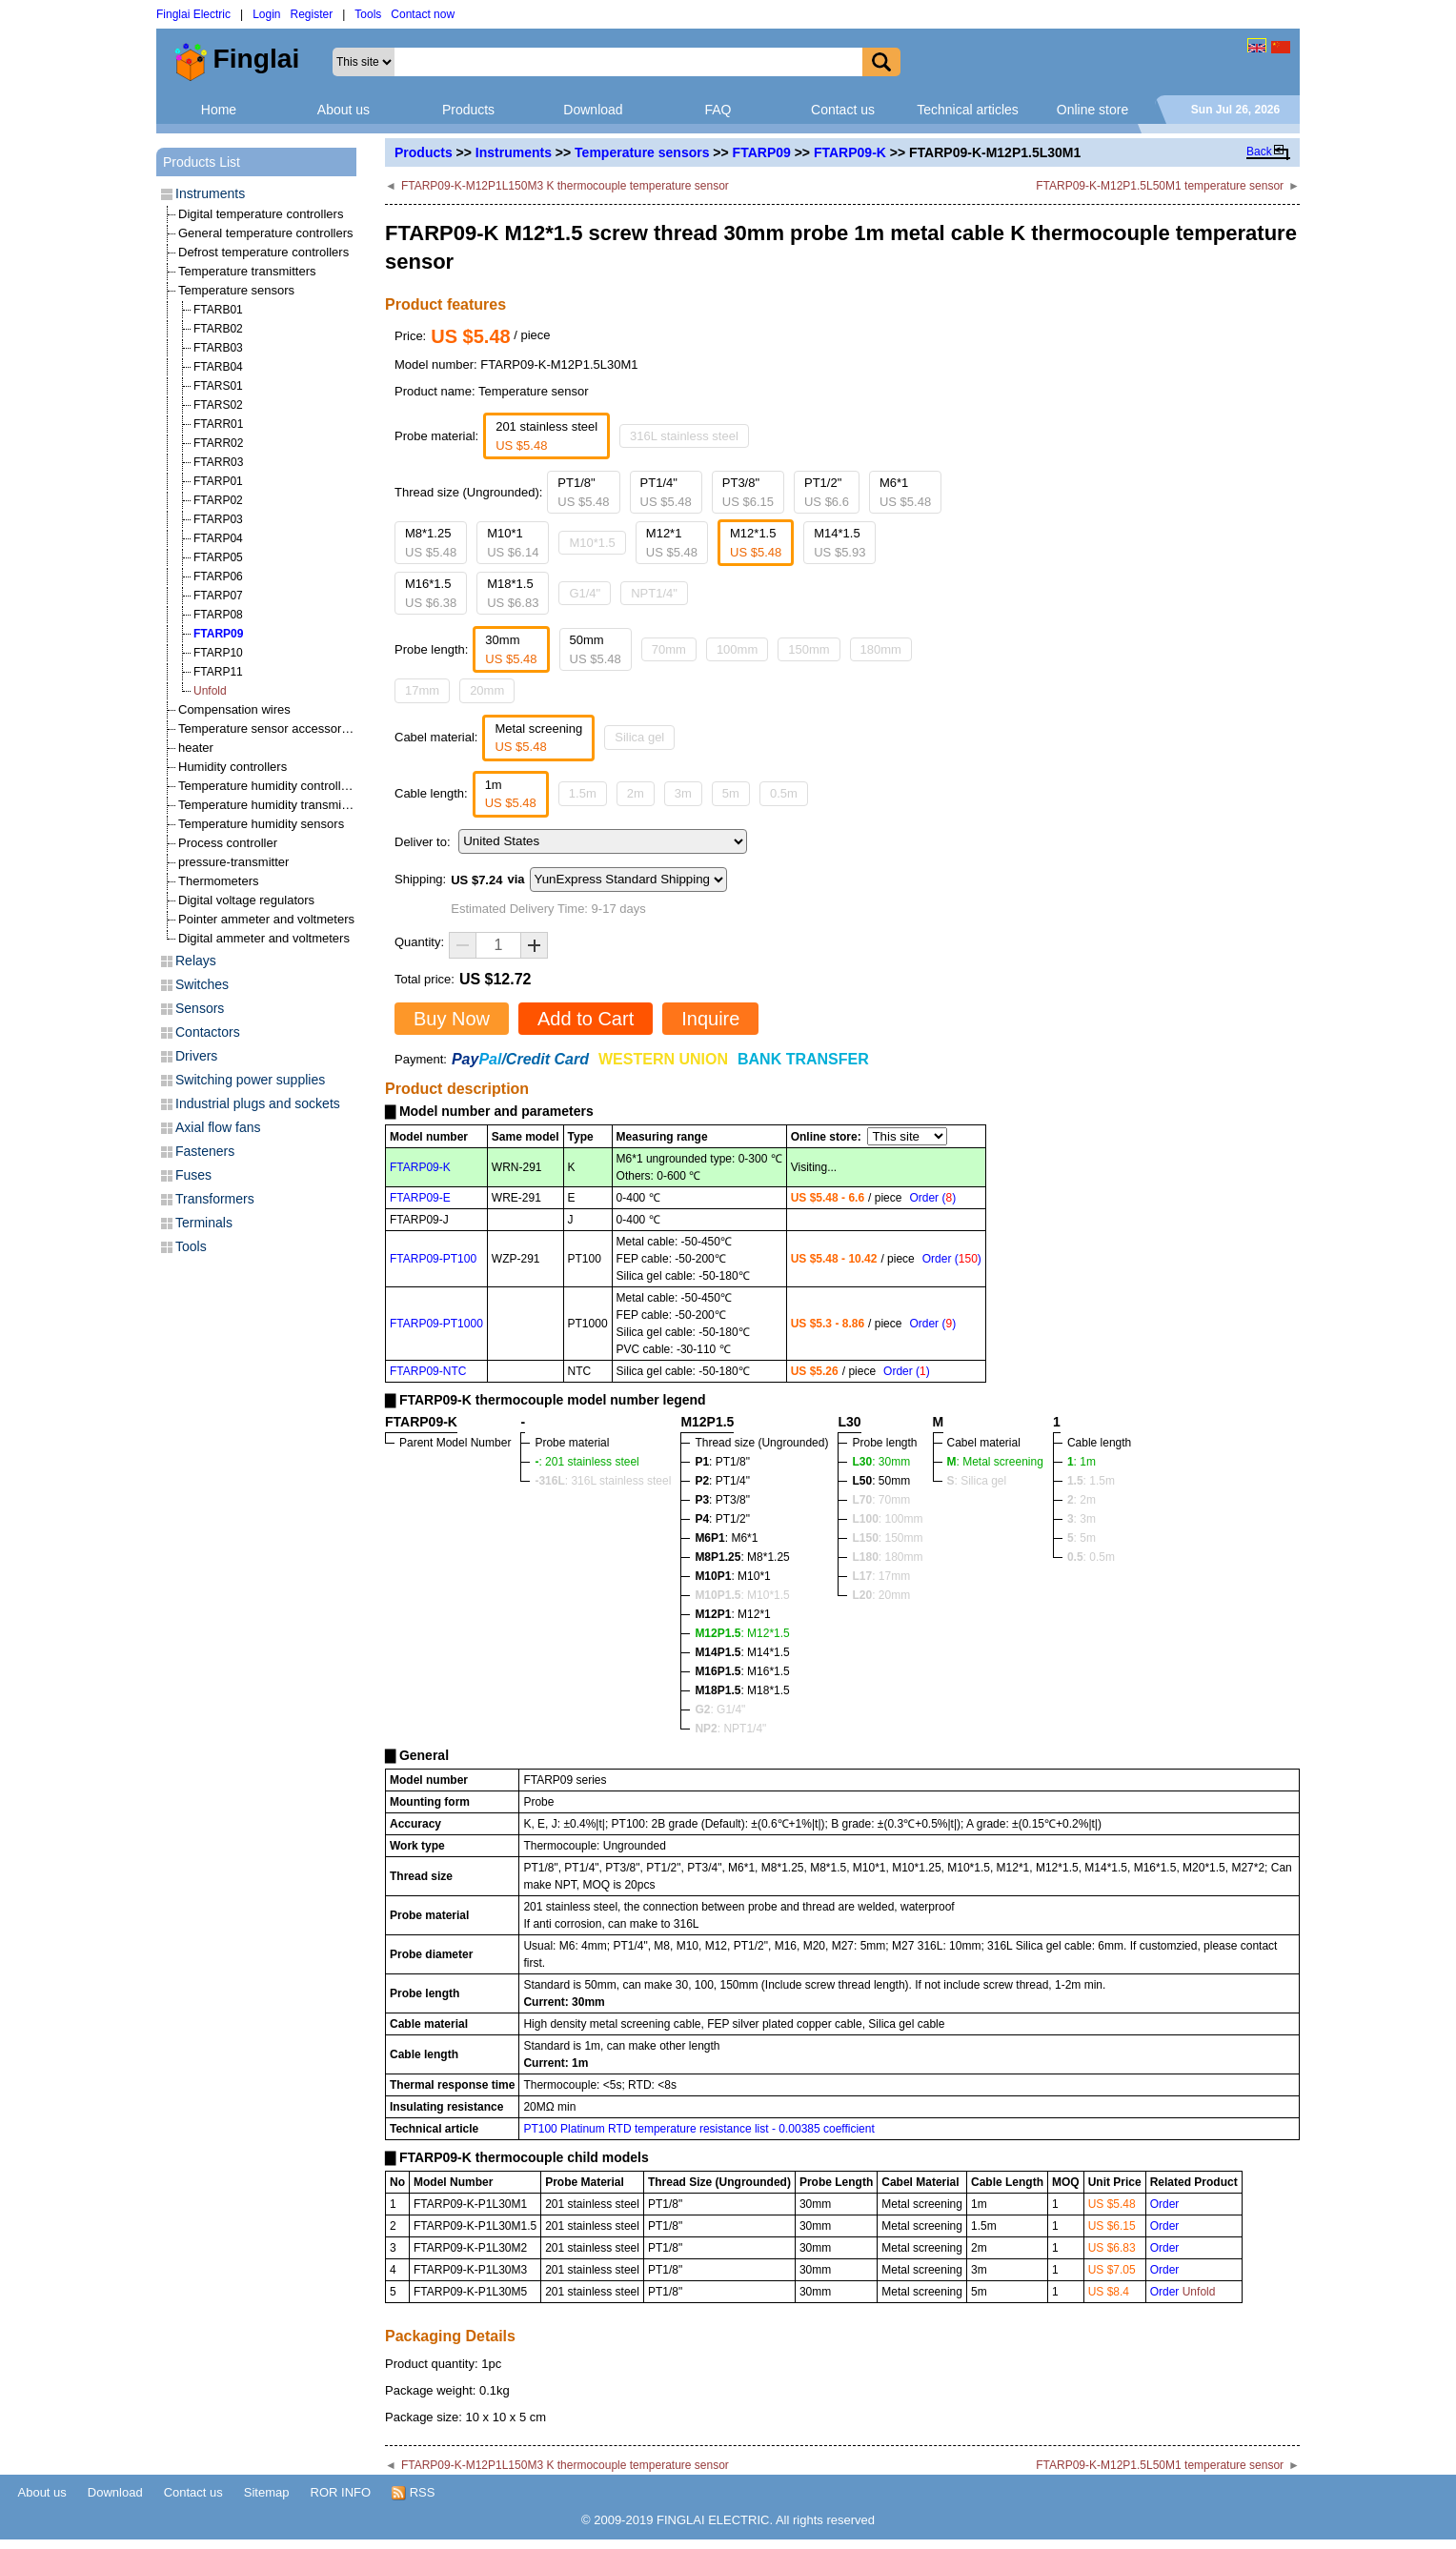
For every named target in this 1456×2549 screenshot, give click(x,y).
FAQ (717, 109)
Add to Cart (585, 1018)
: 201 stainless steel (586, 1461)
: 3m (1081, 1519)
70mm (669, 649)
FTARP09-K (850, 152)
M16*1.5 (430, 593)
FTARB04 (218, 367)
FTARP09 (762, 152)
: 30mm (881, 1461)
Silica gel (639, 737)
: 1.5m (1091, 1480)
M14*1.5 (839, 542)
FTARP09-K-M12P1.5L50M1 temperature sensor (1160, 185)
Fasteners (204, 1151)
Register (312, 14)
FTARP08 (218, 614)
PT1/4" (666, 492)
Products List (201, 162)
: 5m (1081, 1538)
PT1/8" (583, 492)
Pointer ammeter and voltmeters (266, 919)
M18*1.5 (512, 593)
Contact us (843, 109)
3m (683, 793)
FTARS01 (218, 386)
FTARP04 (218, 538)
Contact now (423, 14)
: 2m (1081, 1500)
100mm (737, 649)
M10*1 (512, 542)
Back (1259, 151)
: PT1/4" (722, 1480)
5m (730, 793)
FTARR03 (218, 462)
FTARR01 (218, 424)
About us (343, 109)
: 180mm (887, 1557)
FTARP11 (218, 671)
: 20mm (881, 1595)
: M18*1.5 (742, 1690)
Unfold (210, 691)
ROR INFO (341, 2492)
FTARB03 (218, 347)
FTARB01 (218, 309)
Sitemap (267, 2492)
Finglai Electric (193, 14)
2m (635, 793)
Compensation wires (234, 709)
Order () (932, 1197)
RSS (413, 2492)
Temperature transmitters (247, 271)
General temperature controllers (266, 233)
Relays (195, 960)
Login (266, 14)
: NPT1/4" (730, 1728)
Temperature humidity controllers (268, 786)
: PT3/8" (722, 1500)
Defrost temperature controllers (263, 252)
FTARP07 (218, 595)
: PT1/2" (722, 1519)
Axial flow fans (217, 1127)
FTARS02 (218, 405)
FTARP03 (218, 519)
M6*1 (905, 492)
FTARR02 (218, 443)
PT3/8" (748, 492)
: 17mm (881, 1576)
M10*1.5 (592, 543)
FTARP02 (218, 500)
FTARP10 (218, 652)
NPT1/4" (654, 593)
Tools (367, 14)
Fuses (193, 1175)
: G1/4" (720, 1709)
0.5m (784, 793)
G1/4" (584, 593)
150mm (808, 649)
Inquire (710, 1018)
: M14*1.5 (742, 1652)
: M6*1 (726, 1538)
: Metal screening (995, 1461)
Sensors (199, 1008)
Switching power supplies (250, 1079)
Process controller (227, 843)
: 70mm (881, 1500)
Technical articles (968, 109)
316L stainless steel (684, 436)
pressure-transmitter (233, 862)
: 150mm (887, 1538)
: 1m (1081, 1461)
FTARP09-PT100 (433, 1258)
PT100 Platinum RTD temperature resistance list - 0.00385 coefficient (698, 2128)
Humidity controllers (232, 766)
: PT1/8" (722, 1461)
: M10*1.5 (742, 1595)
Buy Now (452, 1018)
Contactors (207, 1032)
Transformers (214, 1198)
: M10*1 (732, 1576)
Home (218, 109)
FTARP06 (218, 576)
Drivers (196, 1055)
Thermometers (218, 881)
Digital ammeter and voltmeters (264, 938)
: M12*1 (732, 1614)
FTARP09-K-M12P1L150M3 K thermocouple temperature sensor (565, 185)
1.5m (583, 793)
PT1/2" (826, 492)
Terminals (204, 1222)
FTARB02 (218, 328)
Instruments (513, 152)
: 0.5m (1091, 1557)
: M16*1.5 (742, 1671)
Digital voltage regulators (246, 900)
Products (468, 109)
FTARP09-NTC (428, 1371)
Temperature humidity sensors (261, 824)
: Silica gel (977, 1480)
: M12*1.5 (742, 1633)
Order (1165, 2204)
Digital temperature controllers (260, 214)
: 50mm (881, 1480)
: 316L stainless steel (603, 1480)
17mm (422, 690)
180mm (880, 649)
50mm (595, 649)
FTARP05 (218, 557)
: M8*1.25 (742, 1557)
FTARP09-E (420, 1197)
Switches (202, 984)
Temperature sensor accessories (267, 728)
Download (592, 109)
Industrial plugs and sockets (257, 1103)
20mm (487, 690)
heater (195, 747)
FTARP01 (218, 481)
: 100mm (887, 1519)
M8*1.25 (430, 542)
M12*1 (672, 542)
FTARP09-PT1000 (436, 1323)
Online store (1092, 109)
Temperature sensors (642, 152)
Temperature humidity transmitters (272, 805)
